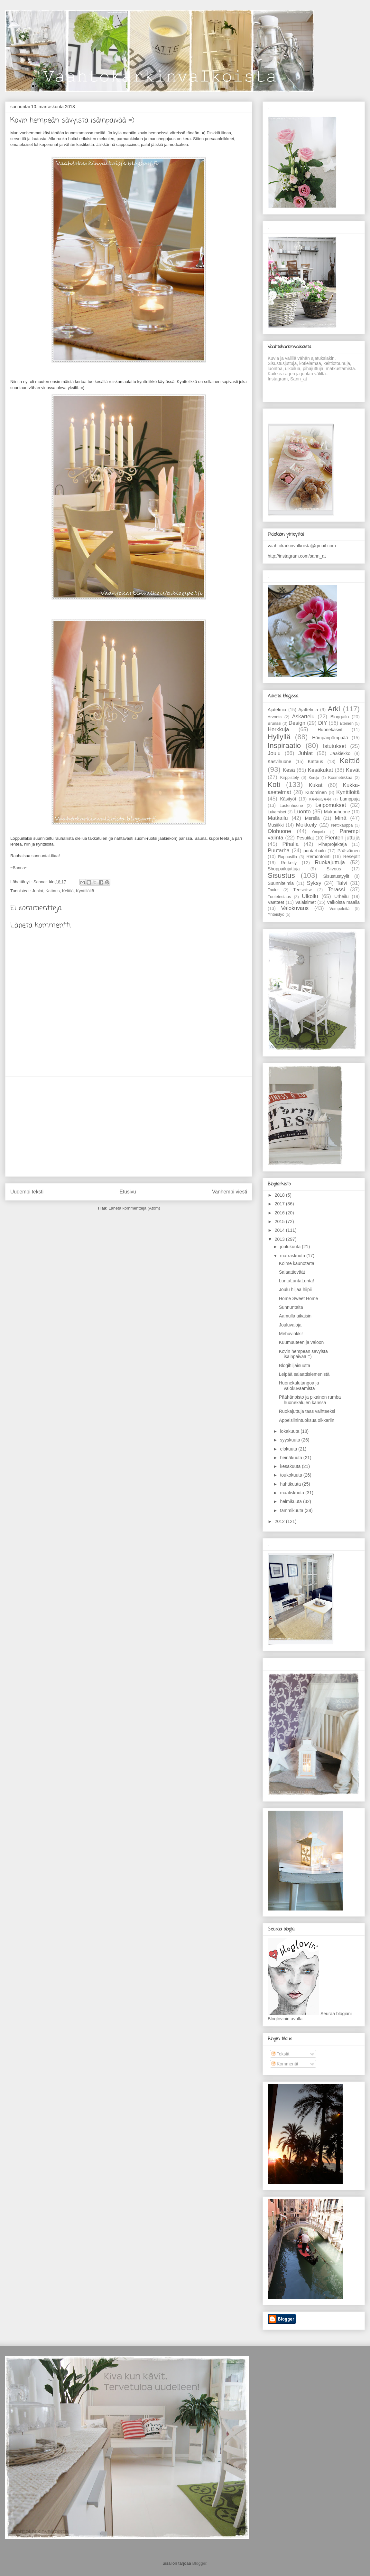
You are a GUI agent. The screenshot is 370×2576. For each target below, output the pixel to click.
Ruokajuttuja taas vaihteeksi (307, 1411)
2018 (280, 1195)
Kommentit (285, 2063)
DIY (322, 723)
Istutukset (334, 746)
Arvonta (275, 717)
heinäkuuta (291, 1457)
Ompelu (318, 832)
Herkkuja (278, 729)
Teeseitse (302, 889)
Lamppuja (350, 798)
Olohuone (279, 831)
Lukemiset (277, 812)
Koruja (314, 778)
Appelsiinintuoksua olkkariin (306, 1420)
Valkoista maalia (343, 902)
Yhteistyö (276, 914)
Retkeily (289, 862)
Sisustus (281, 875)
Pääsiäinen (349, 850)
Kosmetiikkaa (340, 777)
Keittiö (68, 890)
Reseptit (351, 856)
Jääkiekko (340, 753)
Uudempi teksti (26, 1191)
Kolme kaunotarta (296, 1263)
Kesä (288, 770)
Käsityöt (288, 798)
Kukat (316, 785)
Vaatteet (276, 902)
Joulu (274, 753)
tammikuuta (292, 1510)
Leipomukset (330, 805)
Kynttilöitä (85, 890)
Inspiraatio (284, 746)
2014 (280, 1230)
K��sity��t (320, 799)
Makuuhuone (337, 811)
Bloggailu (339, 716)
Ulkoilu (310, 896)
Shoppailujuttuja (284, 868)
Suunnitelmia (281, 883)
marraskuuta (293, 1255)
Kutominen (316, 792)
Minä (340, 818)
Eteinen (347, 723)
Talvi (342, 883)
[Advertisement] (128, 1126)
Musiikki (276, 825)
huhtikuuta (291, 1484)
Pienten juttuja (342, 838)
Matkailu (278, 818)
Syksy (314, 883)
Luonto (302, 812)
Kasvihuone (279, 761)
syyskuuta (290, 1439)
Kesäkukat (320, 770)
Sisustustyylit (336, 876)
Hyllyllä (279, 737)
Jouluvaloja (290, 1324)
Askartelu (303, 716)
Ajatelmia (277, 709)
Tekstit (280, 2053)
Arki (334, 709)
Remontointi (318, 856)
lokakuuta (290, 1431)
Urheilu (341, 896)
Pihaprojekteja (332, 844)
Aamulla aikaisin (295, 1315)
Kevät (353, 770)
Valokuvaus (295, 908)
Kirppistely (289, 777)
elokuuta (289, 1448)
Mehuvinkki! (291, 1333)
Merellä (312, 818)
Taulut (273, 890)
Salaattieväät (292, 1272)
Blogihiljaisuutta (294, 1365)
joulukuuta (291, 1246)
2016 (280, 1212)
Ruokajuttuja (330, 862)
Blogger (199, 2563)
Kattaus (52, 890)
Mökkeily (306, 825)
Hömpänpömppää (330, 737)
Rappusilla (287, 857)
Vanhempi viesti (229, 1191)
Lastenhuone (291, 805)
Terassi (336, 889)
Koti (274, 784)
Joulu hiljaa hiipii (295, 1289)
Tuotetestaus (279, 897)
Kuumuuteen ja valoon (301, 1342)
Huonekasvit (330, 729)
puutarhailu (314, 850)
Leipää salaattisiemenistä (304, 1374)
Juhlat (37, 890)
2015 (280, 1221)
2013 (280, 1239)
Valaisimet (305, 902)
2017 (280, 1203)
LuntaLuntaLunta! (296, 1280)
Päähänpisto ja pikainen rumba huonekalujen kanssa (310, 1399)
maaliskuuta (292, 1492)
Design (297, 723)
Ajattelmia (308, 709)
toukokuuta (291, 1475)
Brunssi (274, 723)
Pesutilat (305, 837)
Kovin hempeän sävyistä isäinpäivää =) (303, 1354)
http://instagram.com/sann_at (297, 556)
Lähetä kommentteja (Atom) (134, 1208)
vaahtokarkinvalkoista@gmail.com (302, 545)
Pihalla (290, 844)
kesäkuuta (291, 1466)
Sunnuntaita (291, 1307)
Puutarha (279, 850)
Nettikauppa (342, 825)
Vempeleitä (339, 908)
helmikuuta (291, 1501)
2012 (280, 1521)
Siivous (334, 868)
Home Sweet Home (298, 1298)
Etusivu (128, 1191)
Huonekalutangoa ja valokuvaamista (299, 1385)
